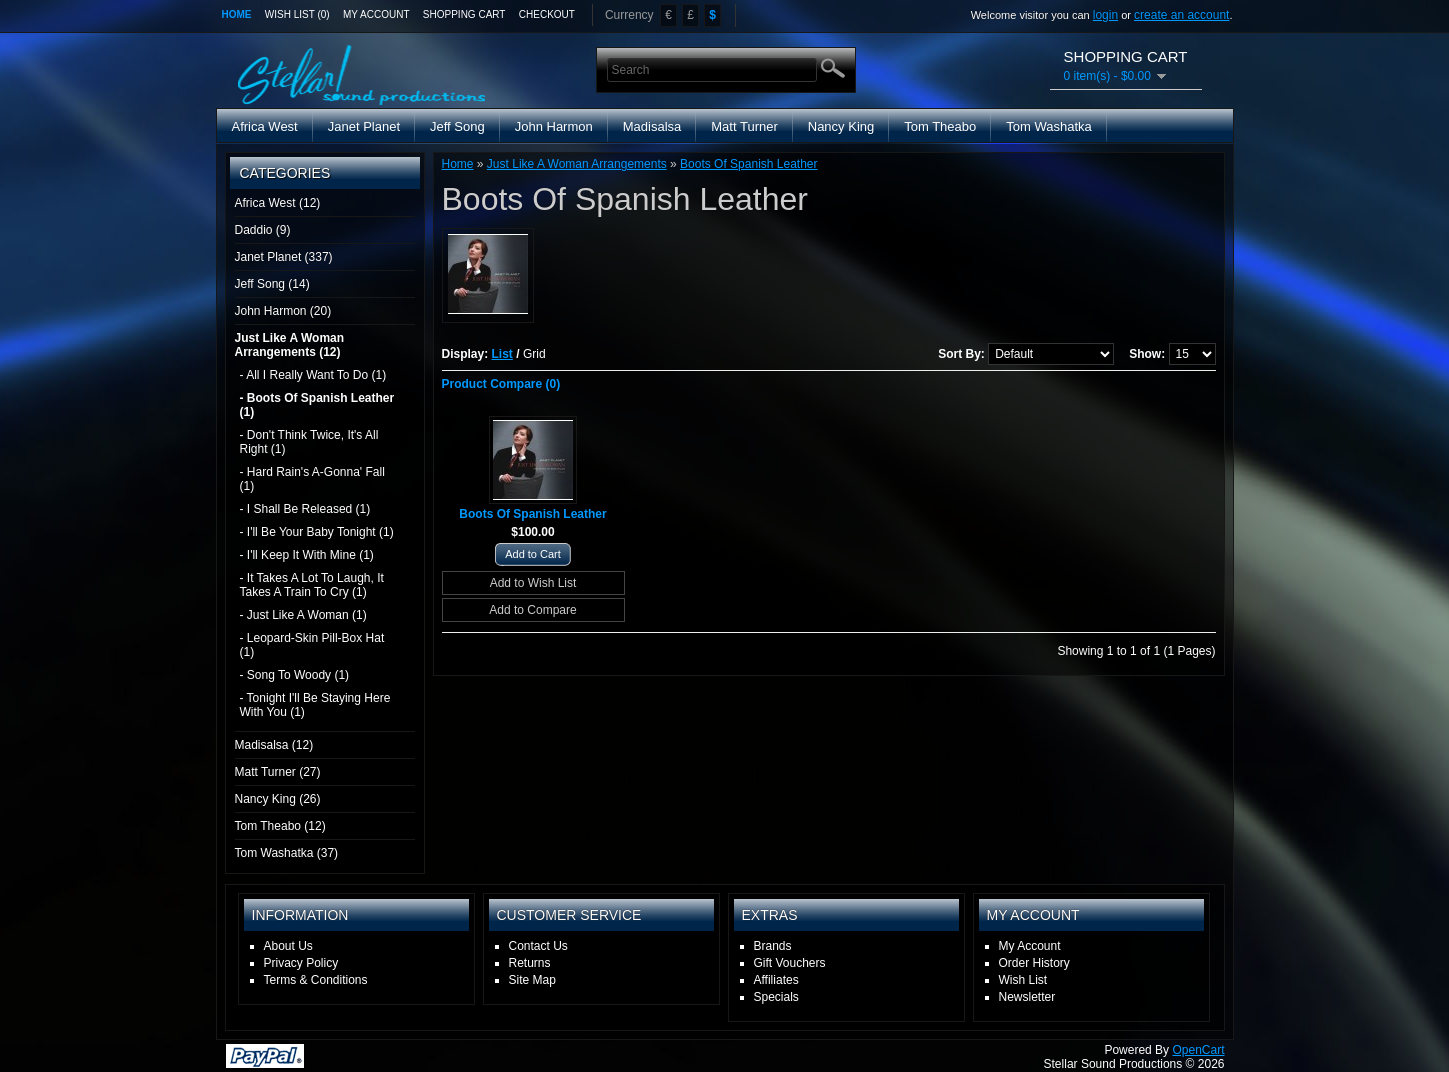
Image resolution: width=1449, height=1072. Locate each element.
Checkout (547, 14)
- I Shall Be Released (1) (305, 509)
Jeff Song (457, 126)
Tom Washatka (1049, 126)
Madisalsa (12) (274, 745)
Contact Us (538, 946)
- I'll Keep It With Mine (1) (307, 555)
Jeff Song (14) (272, 284)
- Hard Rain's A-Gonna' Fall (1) (312, 479)
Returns (530, 963)
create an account (1181, 15)
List (502, 354)
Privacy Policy (301, 963)
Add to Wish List (533, 583)
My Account (376, 14)
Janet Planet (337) (284, 257)
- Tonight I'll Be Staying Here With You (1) (315, 705)
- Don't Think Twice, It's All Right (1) (309, 442)
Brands (773, 946)
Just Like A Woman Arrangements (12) (290, 345)
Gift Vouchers (790, 963)
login (1105, 15)
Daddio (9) (263, 230)
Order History (1034, 963)
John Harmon (554, 126)
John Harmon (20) (283, 311)
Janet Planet (364, 126)
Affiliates (776, 980)
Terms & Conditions (316, 980)
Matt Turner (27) (278, 772)
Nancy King (841, 126)
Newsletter (1027, 997)
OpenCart (1198, 1050)
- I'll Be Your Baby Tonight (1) (317, 532)
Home (237, 14)
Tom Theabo (940, 126)
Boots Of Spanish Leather (748, 164)
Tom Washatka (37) (287, 853)
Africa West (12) (278, 203)
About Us (288, 946)
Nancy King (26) (278, 799)
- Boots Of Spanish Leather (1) (317, 405)
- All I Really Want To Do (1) (313, 375)
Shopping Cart (464, 14)
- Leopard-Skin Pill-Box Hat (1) (312, 645)
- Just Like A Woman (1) (303, 615)
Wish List (1023, 980)
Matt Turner (744, 126)
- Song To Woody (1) (295, 675)
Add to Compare (532, 610)
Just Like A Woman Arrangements (577, 164)
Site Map (532, 980)
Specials (776, 997)
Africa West (265, 126)
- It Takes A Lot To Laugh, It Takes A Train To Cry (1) (312, 585)
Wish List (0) (297, 14)
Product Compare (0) (501, 384)
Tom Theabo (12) (280, 826)
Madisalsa (652, 126)
